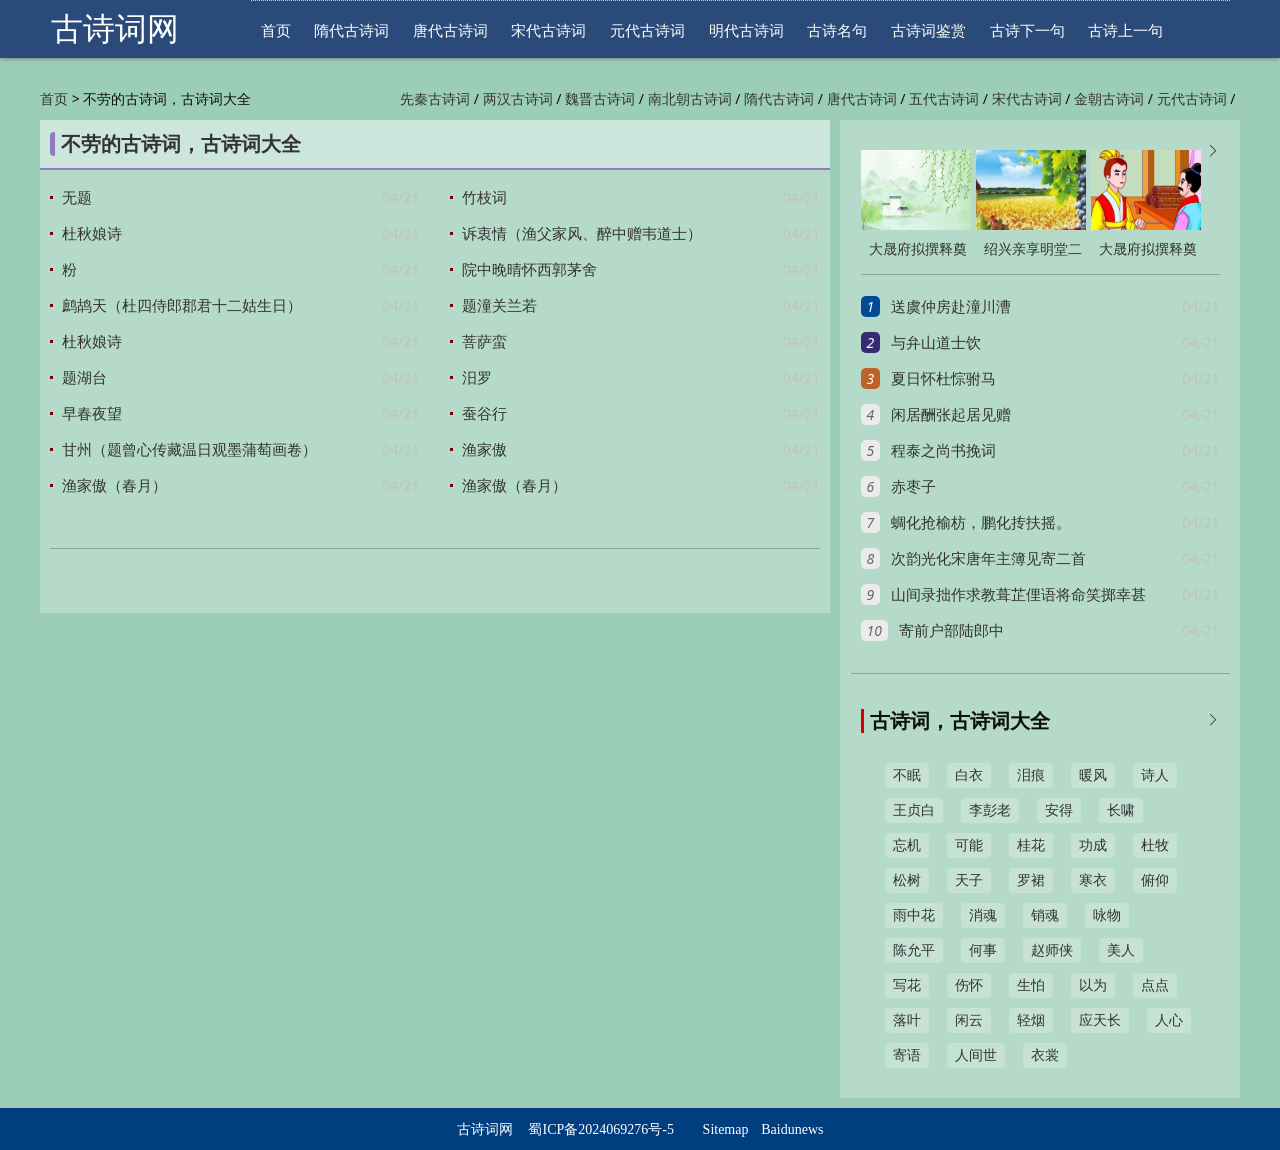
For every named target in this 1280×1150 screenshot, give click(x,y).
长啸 (1121, 810)
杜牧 (1155, 845)
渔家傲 (484, 450)
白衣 (969, 775)
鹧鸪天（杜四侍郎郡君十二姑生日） (182, 306)
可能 (969, 845)
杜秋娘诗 (92, 234)
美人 (1121, 950)
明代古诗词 (746, 30)
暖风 (1093, 775)
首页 (276, 30)
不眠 (907, 775)
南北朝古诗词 (690, 99)
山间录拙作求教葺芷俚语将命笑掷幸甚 (1018, 595)
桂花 (1031, 845)
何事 (983, 950)
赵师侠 (1052, 950)
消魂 (983, 915)
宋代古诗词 (548, 30)
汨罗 (477, 378)
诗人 (1155, 775)
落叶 (907, 1020)
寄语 (907, 1055)
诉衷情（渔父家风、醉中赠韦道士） (582, 234)
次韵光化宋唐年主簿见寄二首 (988, 559)
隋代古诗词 (351, 30)
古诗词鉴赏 (928, 30)
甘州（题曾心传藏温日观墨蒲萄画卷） (189, 450)
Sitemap (726, 1129)
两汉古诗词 (518, 99)
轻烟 (1031, 1020)
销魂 (1045, 915)
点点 (1155, 985)
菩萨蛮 (484, 342)
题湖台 (84, 378)
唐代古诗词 (450, 30)
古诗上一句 (1125, 30)
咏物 (1107, 915)
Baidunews (792, 1129)
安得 (1059, 810)
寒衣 (1093, 880)
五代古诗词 (944, 99)
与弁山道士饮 (936, 343)
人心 (1169, 1020)
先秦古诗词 (435, 99)
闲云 (969, 1020)
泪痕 (1031, 775)
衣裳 (1045, 1055)
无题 (77, 198)
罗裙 (1031, 880)
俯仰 (1155, 880)
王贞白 (914, 810)
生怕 (1031, 985)
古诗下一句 (1027, 30)
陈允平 (914, 950)
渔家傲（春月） (114, 486)
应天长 (1100, 1020)
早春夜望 (92, 414)
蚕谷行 (484, 414)
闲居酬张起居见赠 (951, 415)
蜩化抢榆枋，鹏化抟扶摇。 (981, 523)
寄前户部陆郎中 (951, 631)
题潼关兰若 (499, 306)
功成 (1093, 845)
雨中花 (914, 915)
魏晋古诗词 (600, 99)
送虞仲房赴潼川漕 (951, 307)
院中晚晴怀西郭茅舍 (529, 270)
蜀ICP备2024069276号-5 (600, 1129)
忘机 (907, 845)
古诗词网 (115, 29)
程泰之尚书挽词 (943, 451)
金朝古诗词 (1109, 99)
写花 (907, 985)
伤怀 (969, 985)
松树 (907, 880)
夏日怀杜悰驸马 (943, 379)
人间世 (976, 1055)
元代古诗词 (647, 30)
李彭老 (990, 810)
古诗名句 (837, 30)
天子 (969, 880)
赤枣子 (913, 487)
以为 (1093, 985)
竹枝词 (484, 198)
